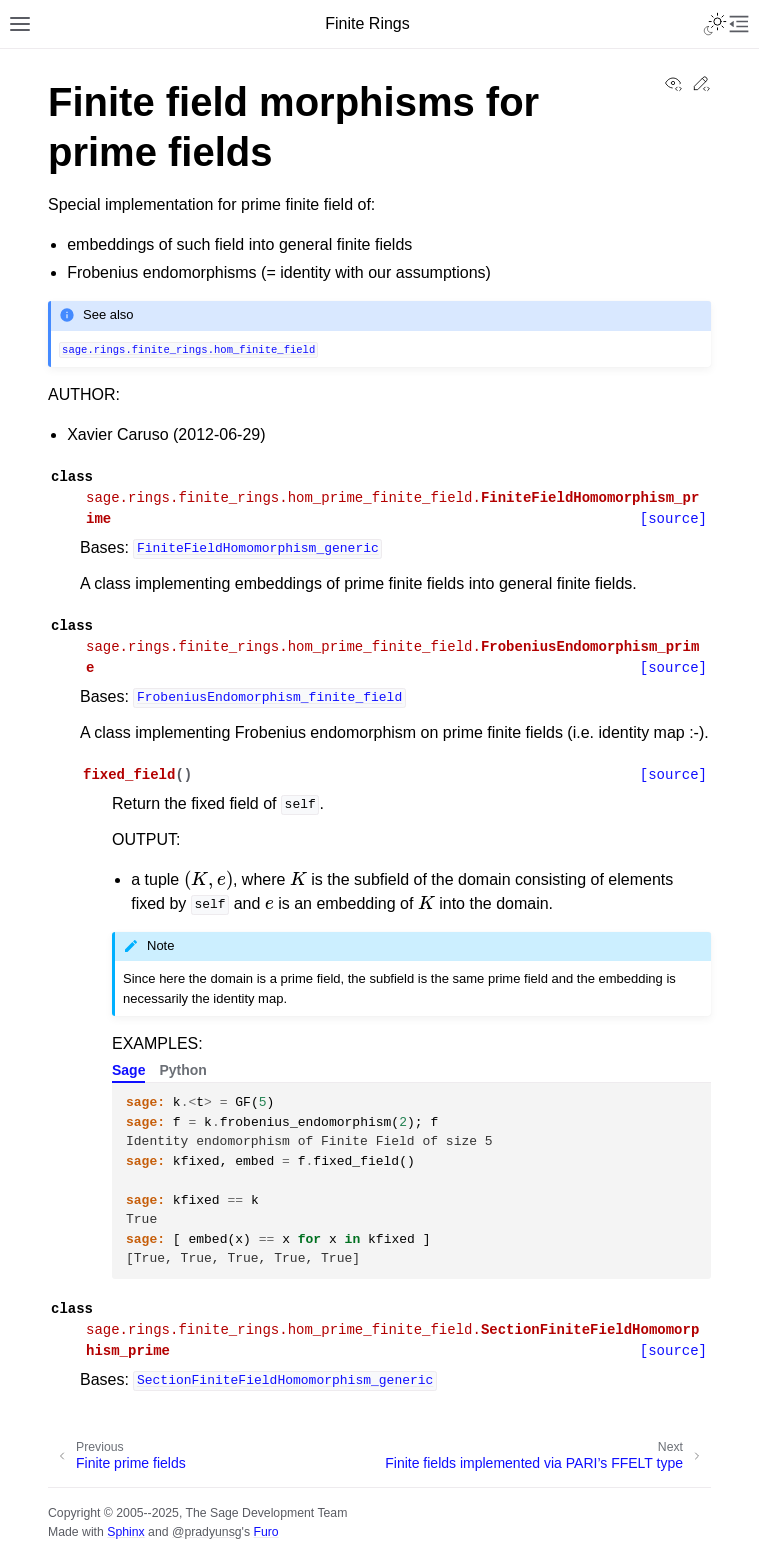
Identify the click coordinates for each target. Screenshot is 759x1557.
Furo (265, 1532)
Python (182, 1070)
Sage (128, 1070)
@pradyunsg (207, 1532)
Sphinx (125, 1532)
